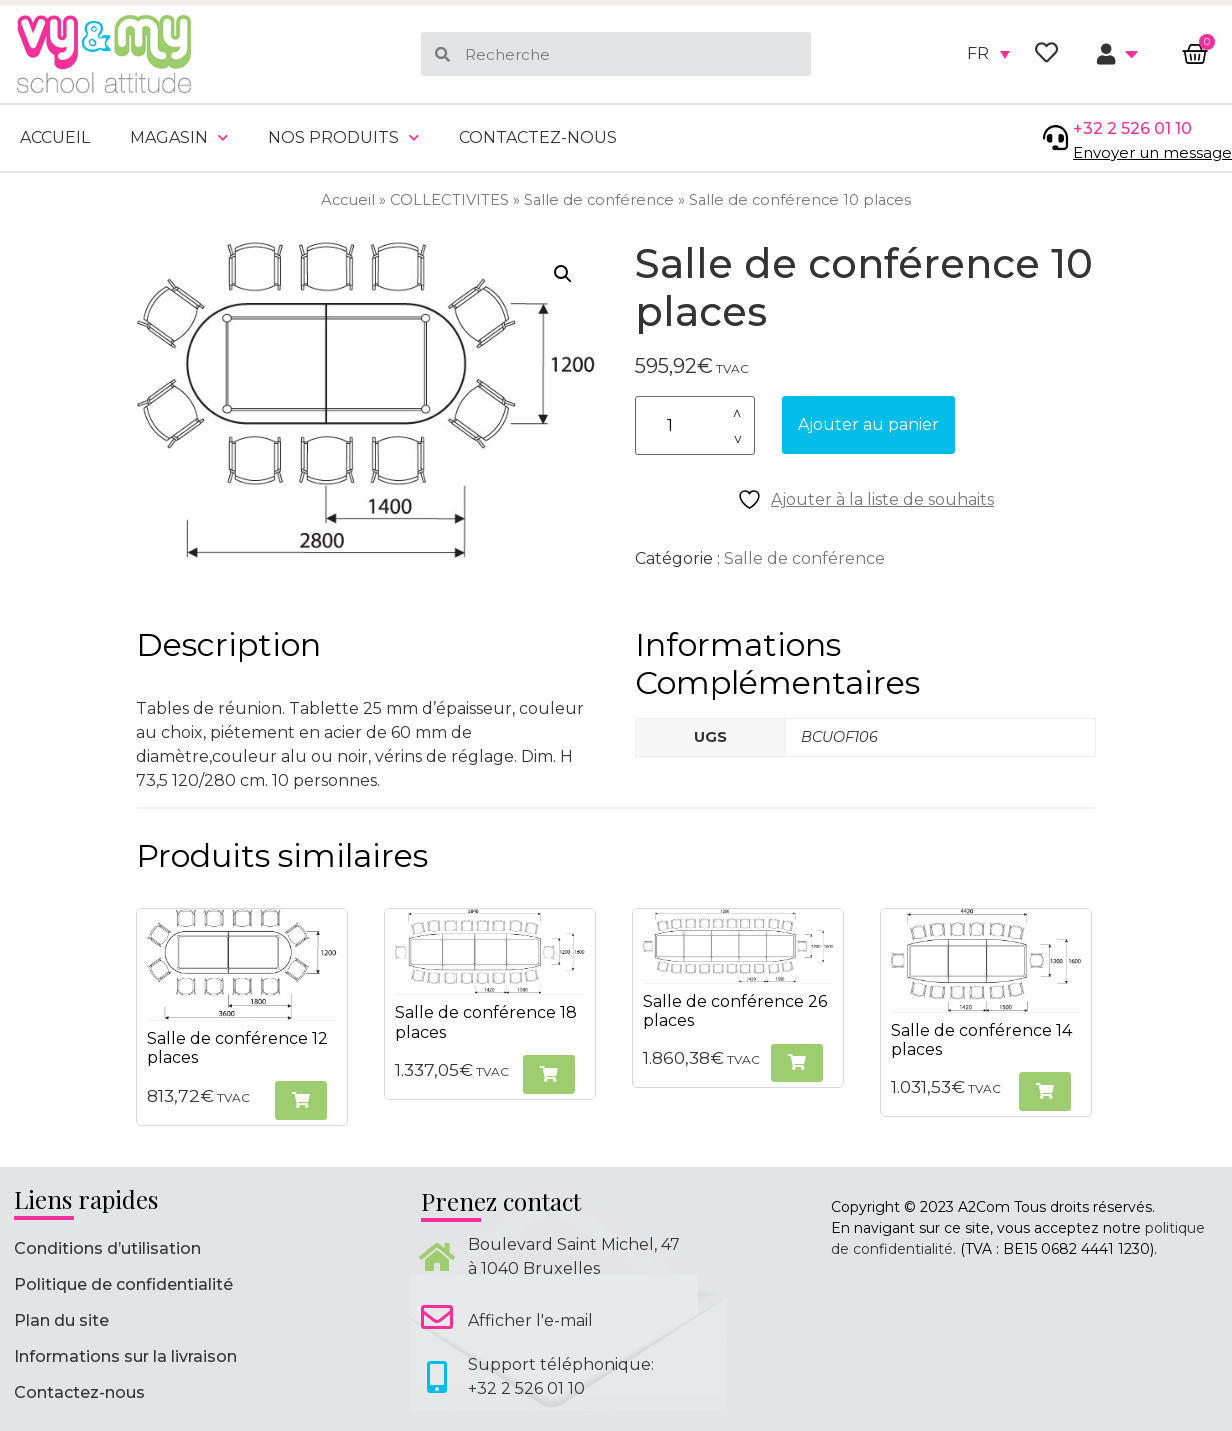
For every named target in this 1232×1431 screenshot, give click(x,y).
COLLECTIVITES (449, 200)
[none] (988, 54)
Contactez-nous (538, 137)
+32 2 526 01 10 (1132, 128)
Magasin (179, 137)
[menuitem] (988, 54)
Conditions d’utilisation (107, 1248)
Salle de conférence (599, 200)
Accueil (55, 137)
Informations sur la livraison (125, 1356)
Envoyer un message (1152, 152)
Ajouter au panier (868, 424)
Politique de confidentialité (123, 1284)
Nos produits (343, 137)
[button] (563, 274)
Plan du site (61, 1320)
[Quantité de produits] (695, 425)
